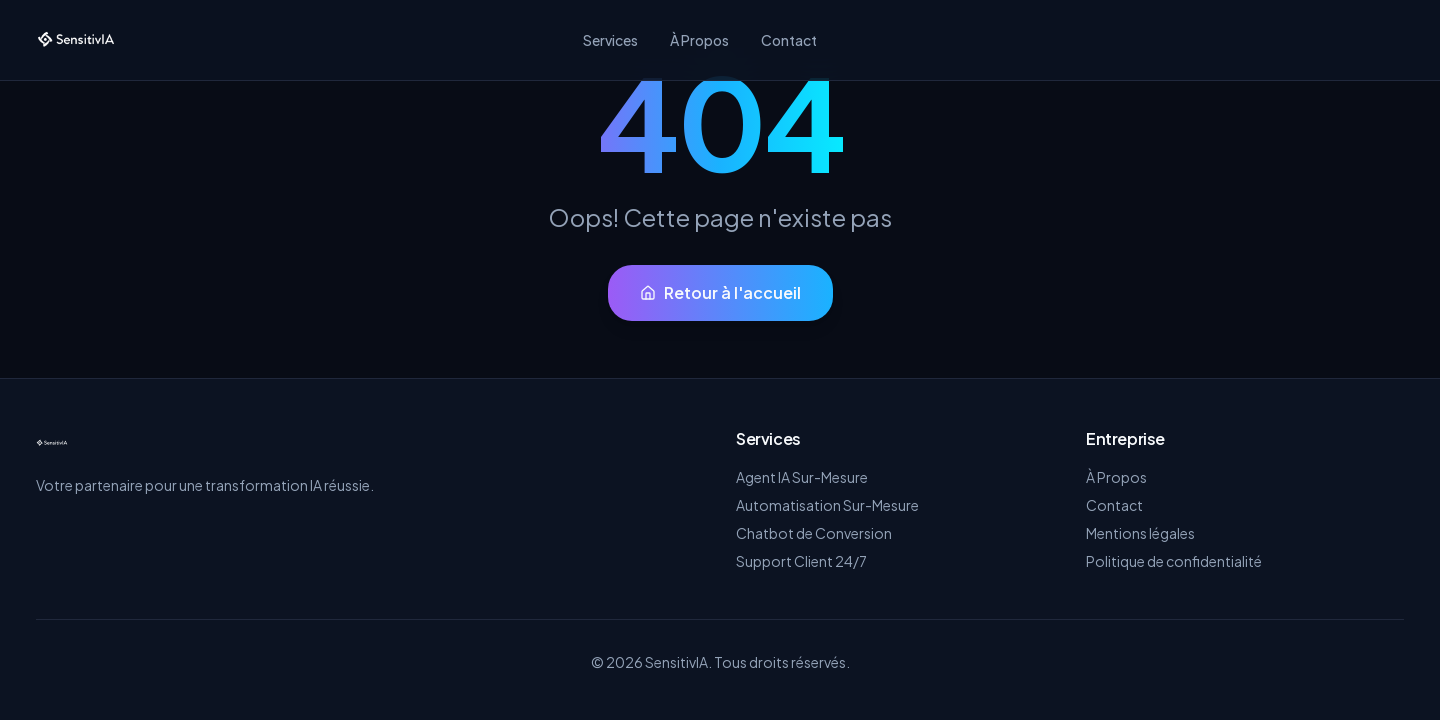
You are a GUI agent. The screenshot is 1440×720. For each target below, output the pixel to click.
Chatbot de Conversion (814, 533)
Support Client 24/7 (801, 561)
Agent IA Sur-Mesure (802, 477)
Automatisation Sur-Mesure (827, 505)
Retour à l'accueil (720, 292)
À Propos (699, 40)
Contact (789, 40)
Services (610, 40)
